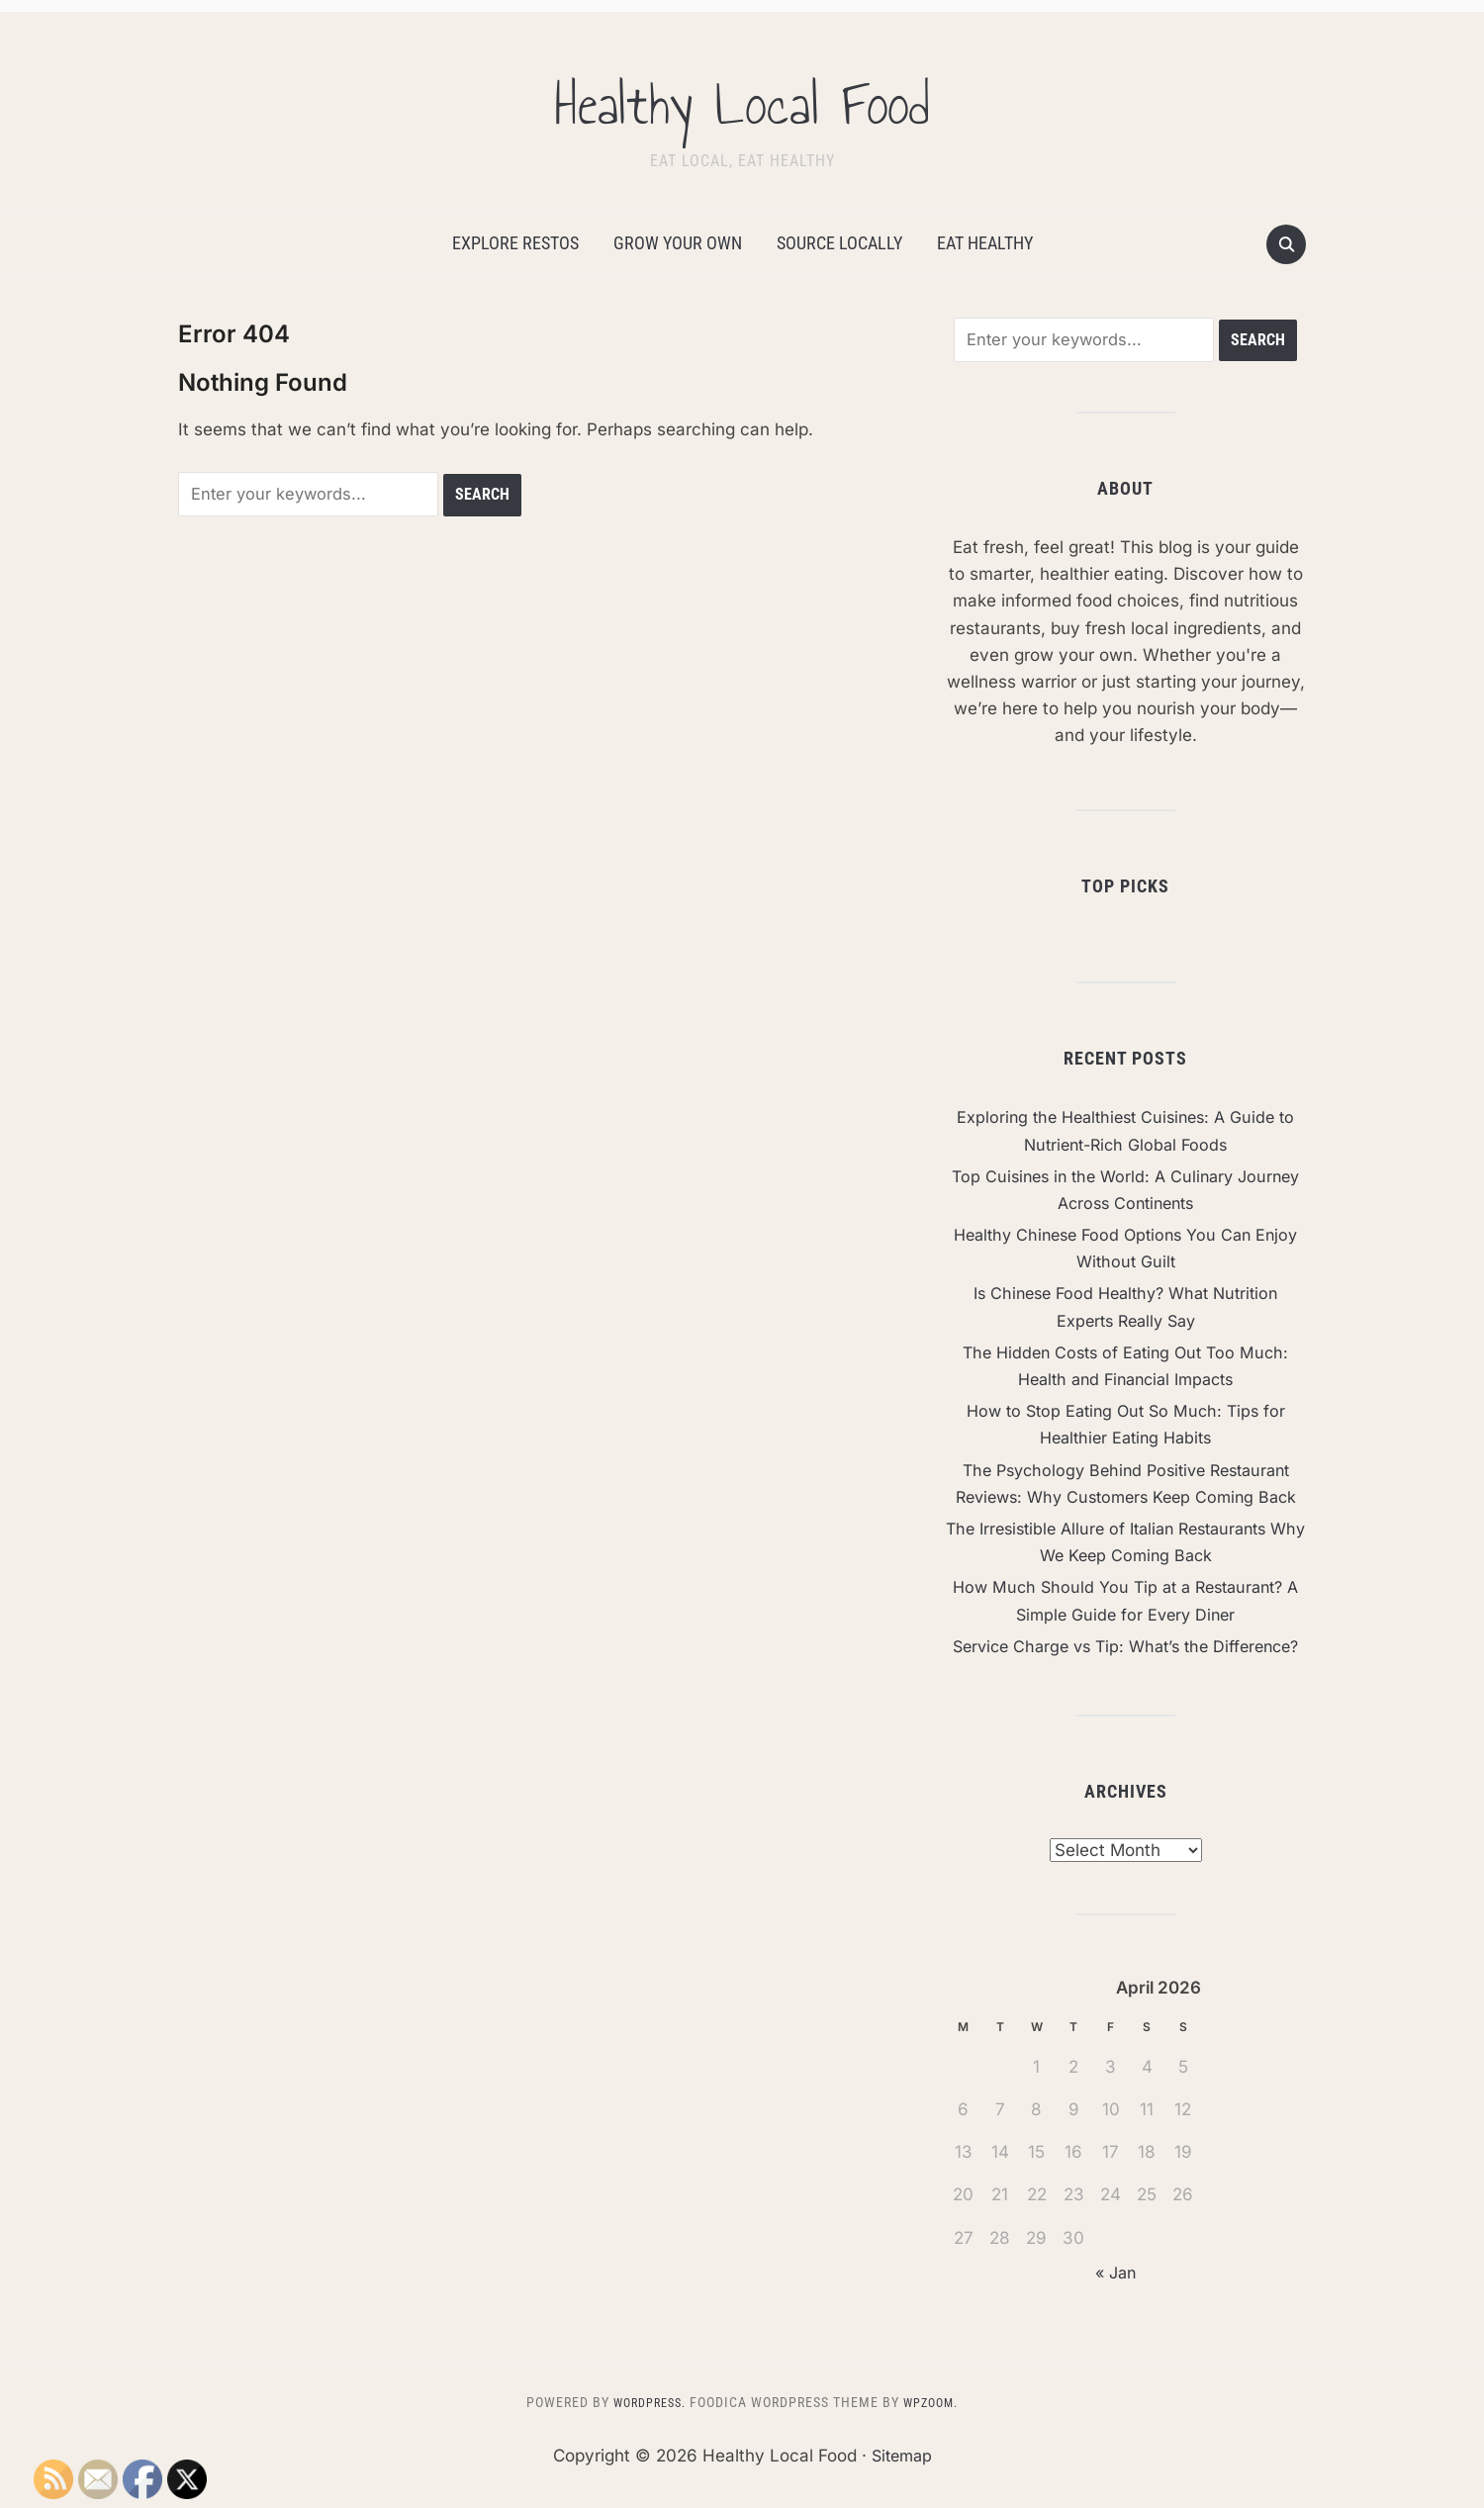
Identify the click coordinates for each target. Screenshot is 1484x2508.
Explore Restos (515, 242)
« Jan (1115, 2300)
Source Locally (839, 242)
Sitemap (901, 2483)
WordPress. (645, 2430)
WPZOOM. (936, 2430)
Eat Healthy (985, 242)
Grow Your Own (677, 242)
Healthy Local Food (742, 98)
